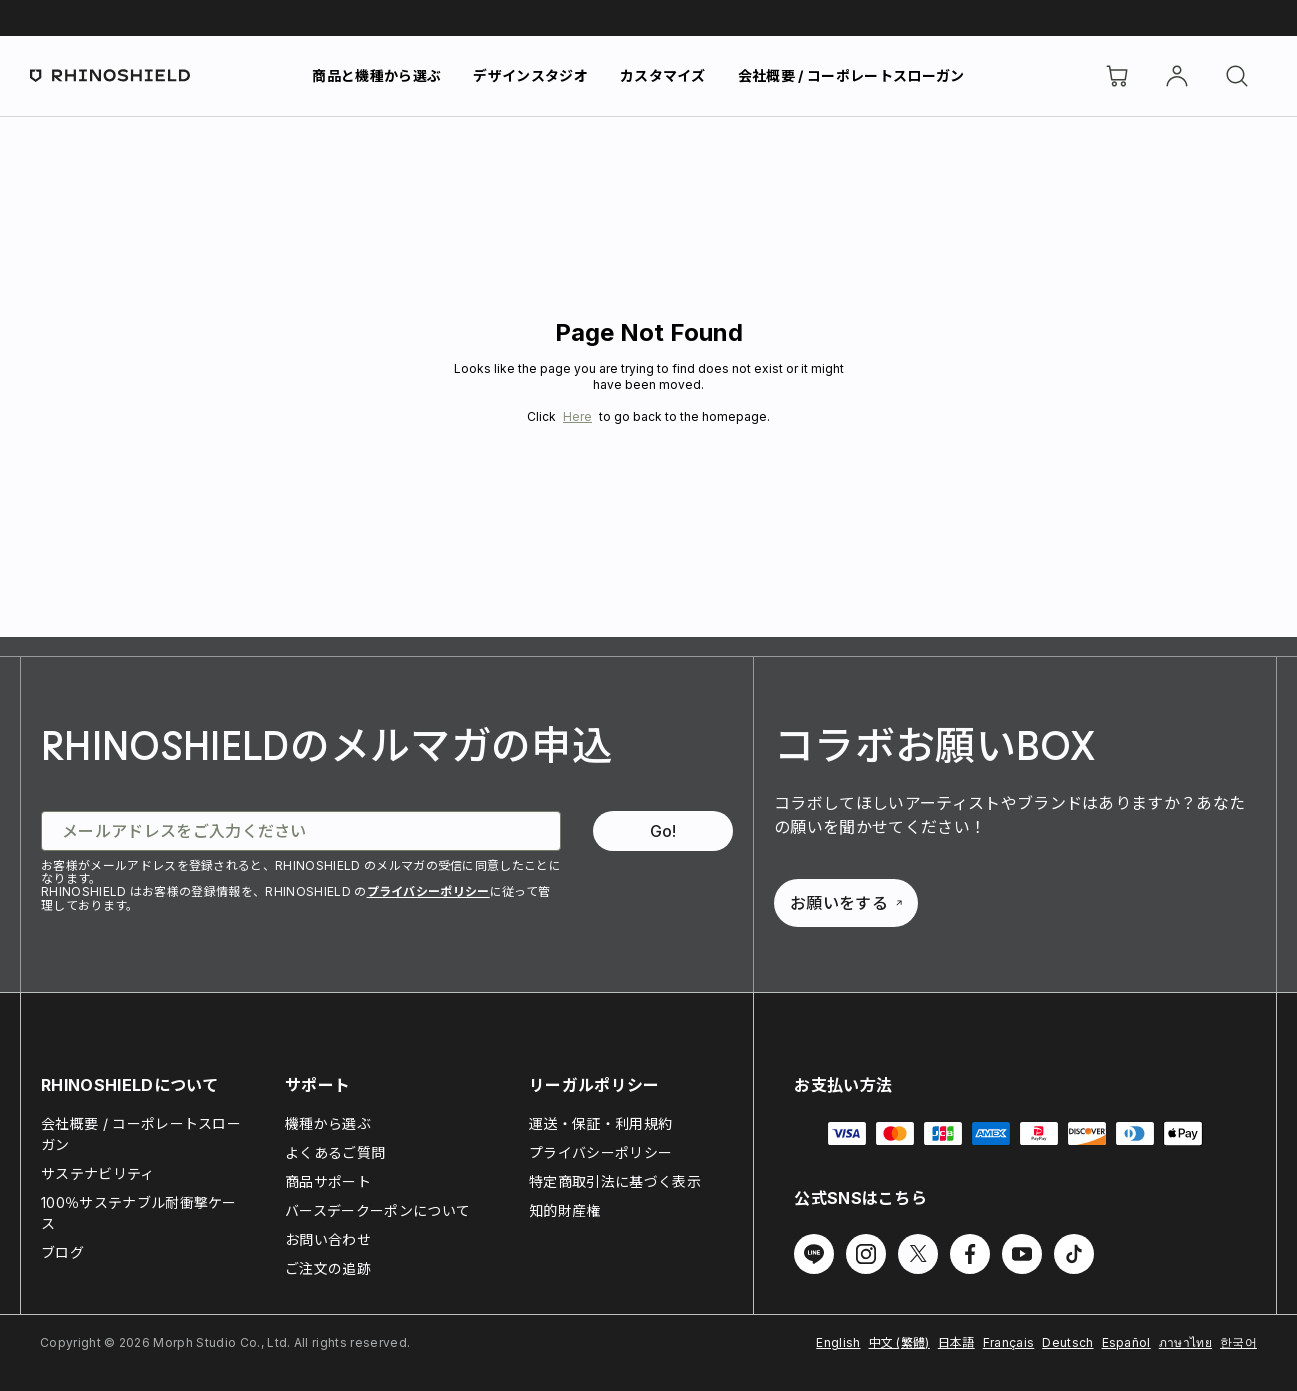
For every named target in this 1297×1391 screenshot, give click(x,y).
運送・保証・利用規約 (600, 1123)
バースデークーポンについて (377, 1210)
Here (577, 416)
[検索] (1237, 76)
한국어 (1238, 1342)
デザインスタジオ (530, 75)
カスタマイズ (663, 75)
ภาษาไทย (1185, 1342)
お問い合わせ (328, 1239)
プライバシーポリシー (428, 891)
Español (1126, 1342)
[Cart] (1117, 76)
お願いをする (846, 903)
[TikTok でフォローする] (1074, 1254)
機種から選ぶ (328, 1123)
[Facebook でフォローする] (970, 1254)
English (838, 1342)
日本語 (956, 1342)
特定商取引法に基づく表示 (615, 1181)
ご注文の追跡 (328, 1268)
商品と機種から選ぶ (376, 75)
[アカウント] (1177, 76)
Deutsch (1067, 1342)
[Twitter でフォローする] (918, 1254)
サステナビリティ (98, 1173)
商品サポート (328, 1181)
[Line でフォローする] (814, 1254)
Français (1009, 1342)
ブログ (62, 1252)
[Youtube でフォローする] (1022, 1254)
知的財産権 (565, 1210)
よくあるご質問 (335, 1152)
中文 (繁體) (899, 1342)
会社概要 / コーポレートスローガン (851, 75)
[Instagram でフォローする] (866, 1254)
